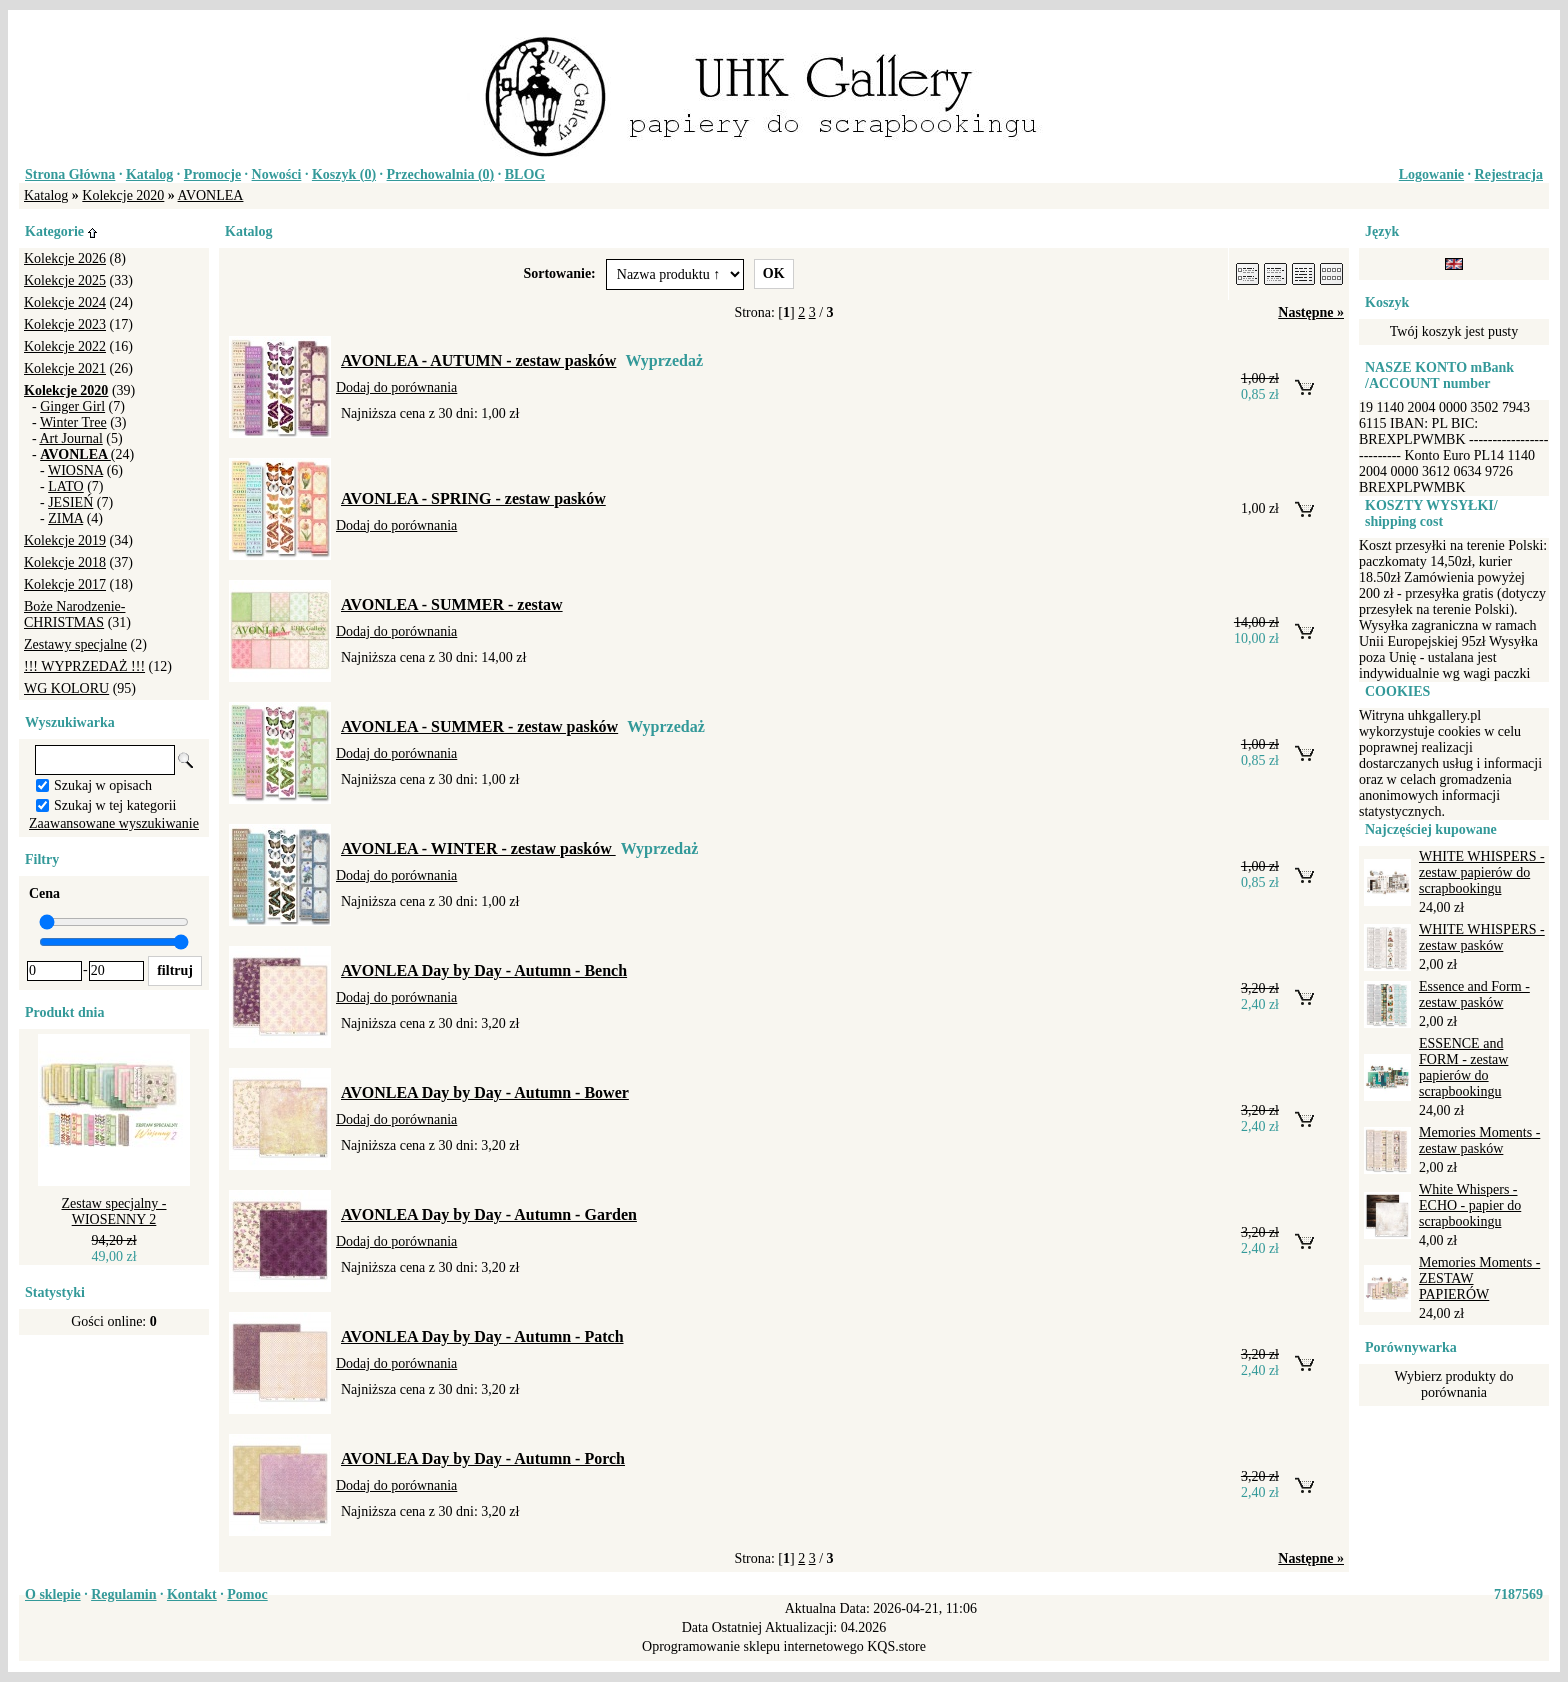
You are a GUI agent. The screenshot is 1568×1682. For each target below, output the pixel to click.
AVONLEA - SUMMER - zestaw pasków (479, 726)
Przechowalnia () (441, 174)
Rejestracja (1509, 174)
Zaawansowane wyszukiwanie (114, 823)
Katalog (149, 174)
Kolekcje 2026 (65, 258)
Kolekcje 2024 (65, 302)
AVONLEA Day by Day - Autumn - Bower (485, 1092)
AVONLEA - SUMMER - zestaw (452, 604)
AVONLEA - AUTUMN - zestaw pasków (478, 360)
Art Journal (70, 438)
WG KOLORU (66, 688)
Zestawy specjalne (75, 644)
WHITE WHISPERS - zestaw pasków (1482, 937)
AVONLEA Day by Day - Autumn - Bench (484, 970)
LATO (66, 486)
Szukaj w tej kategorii (115, 805)
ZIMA (65, 518)
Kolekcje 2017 (65, 584)
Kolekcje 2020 (123, 195)
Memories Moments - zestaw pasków (1479, 1140)
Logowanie (1431, 174)
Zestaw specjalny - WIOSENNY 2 (114, 1211)
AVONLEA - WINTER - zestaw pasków (478, 848)
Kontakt (192, 1594)
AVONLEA (211, 195)
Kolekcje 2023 (65, 324)
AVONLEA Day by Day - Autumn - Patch (482, 1336)
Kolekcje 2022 (65, 346)
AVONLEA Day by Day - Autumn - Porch (483, 1458)
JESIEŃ (70, 502)
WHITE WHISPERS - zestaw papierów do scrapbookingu (1482, 872)
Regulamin (123, 1594)
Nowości (277, 174)
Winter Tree (73, 422)
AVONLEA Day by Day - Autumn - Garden (489, 1214)
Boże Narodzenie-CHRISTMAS (74, 614)
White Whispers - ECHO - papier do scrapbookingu (1470, 1205)
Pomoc (247, 1594)
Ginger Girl (72, 406)
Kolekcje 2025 (65, 280)
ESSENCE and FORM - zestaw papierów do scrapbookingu (1463, 1067)
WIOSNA (75, 470)
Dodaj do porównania (396, 387)
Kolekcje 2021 (65, 368)
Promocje (212, 174)
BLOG (525, 174)
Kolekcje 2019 (65, 540)
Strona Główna (70, 174)
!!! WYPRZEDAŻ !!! (84, 666)
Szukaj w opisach (103, 785)
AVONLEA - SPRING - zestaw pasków (473, 498)
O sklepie (53, 1594)
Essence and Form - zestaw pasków (1474, 994)
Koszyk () (344, 174)
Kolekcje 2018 (65, 562)
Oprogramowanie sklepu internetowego (753, 1646)
